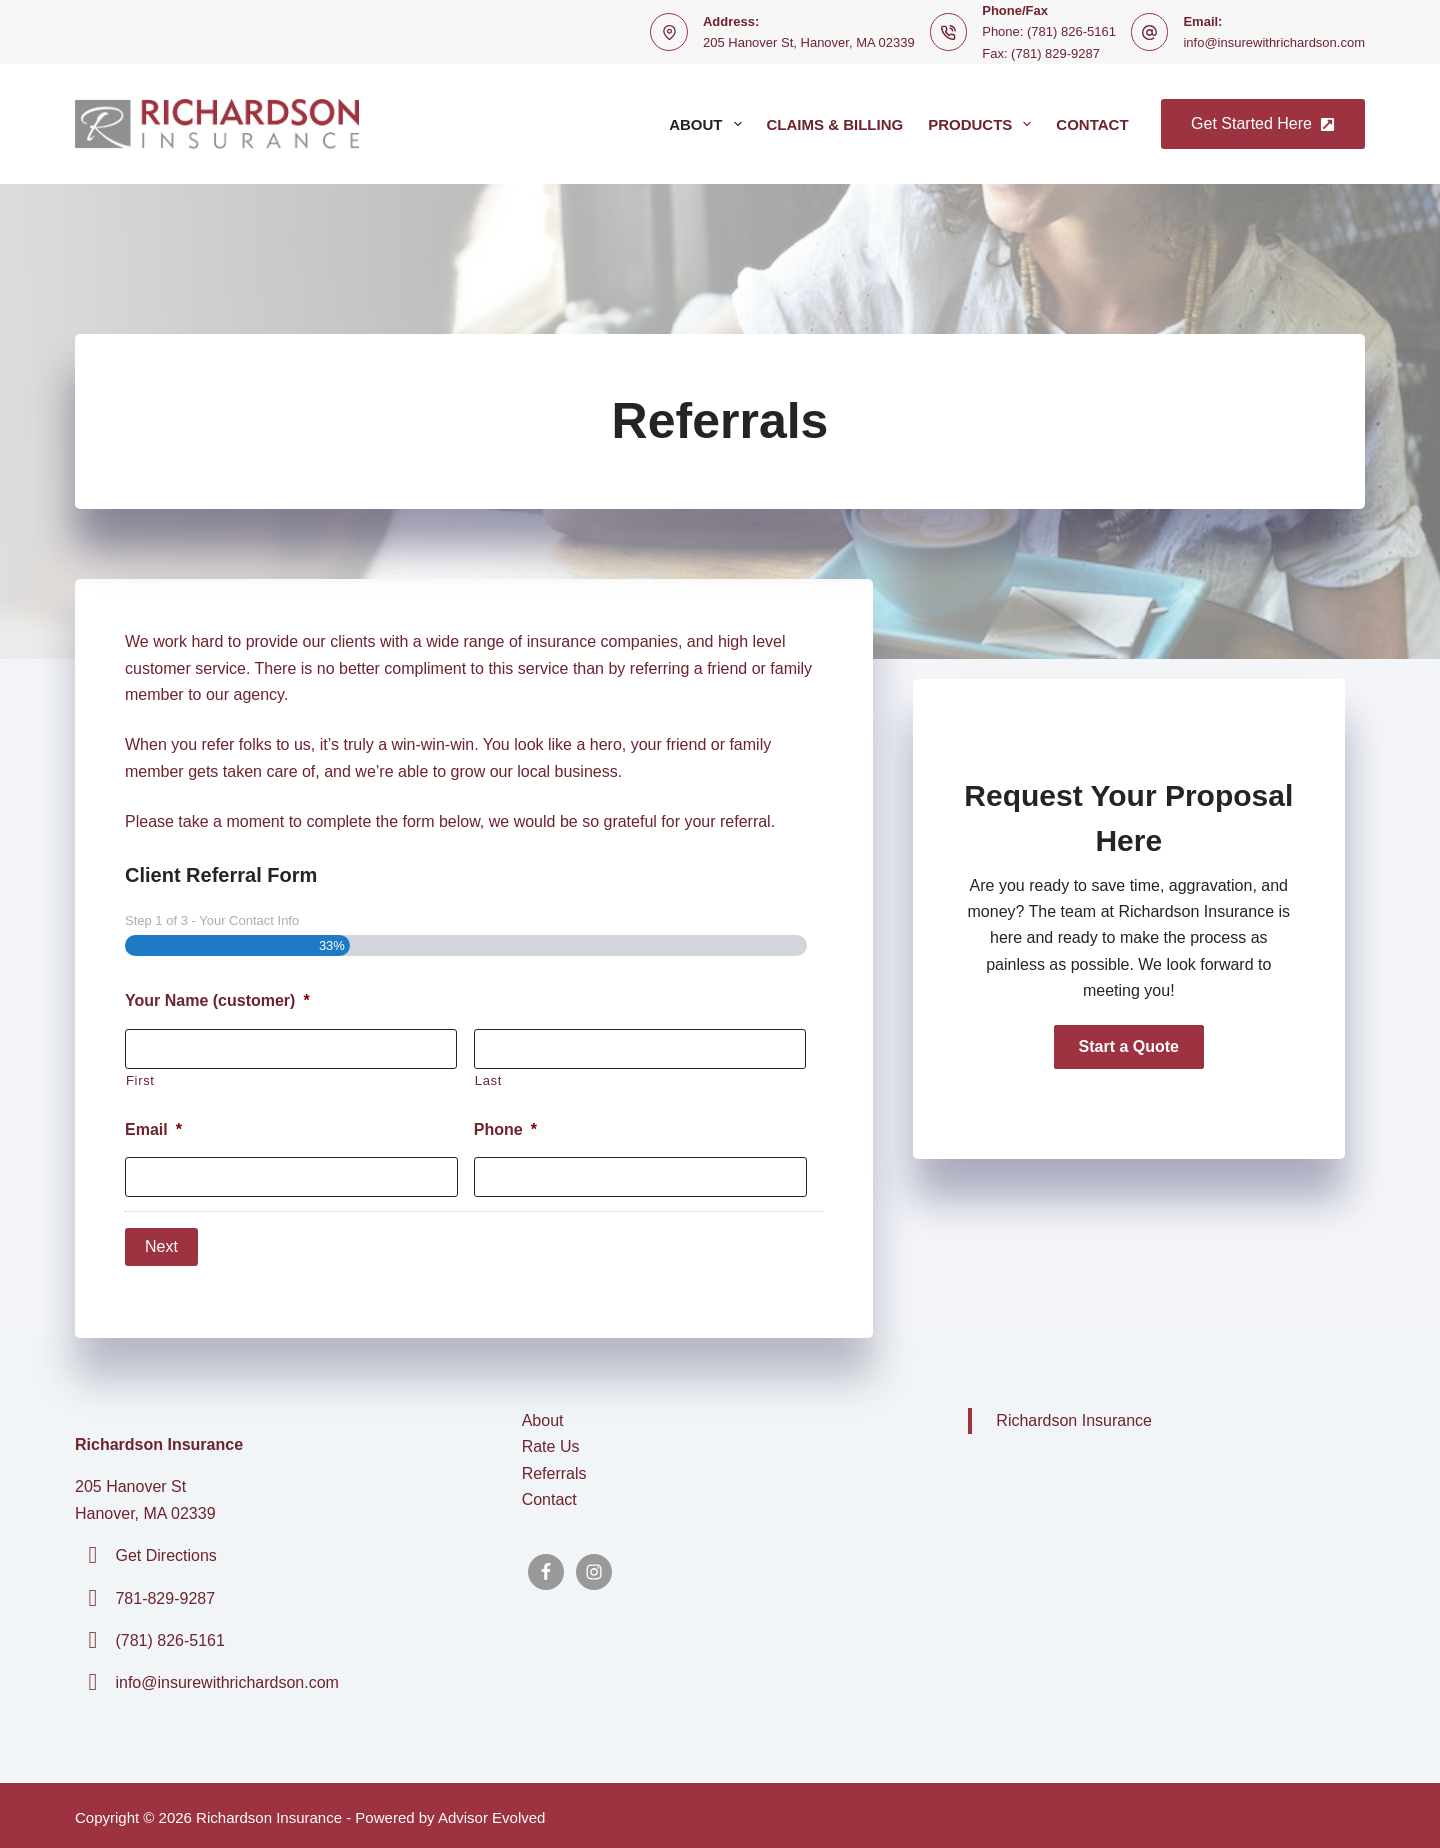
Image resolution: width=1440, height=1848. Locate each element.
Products (983, 124)
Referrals (554, 1469)
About (709, 124)
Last (488, 1080)
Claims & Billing (835, 124)
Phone (505, 1129)
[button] (1129, 1047)
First (140, 1080)
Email (153, 1129)
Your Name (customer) (217, 1000)
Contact (1092, 124)
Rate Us (551, 1442)
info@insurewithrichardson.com (1274, 42)
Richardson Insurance (1074, 1416)
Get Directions (165, 1551)
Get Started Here (1263, 123)
